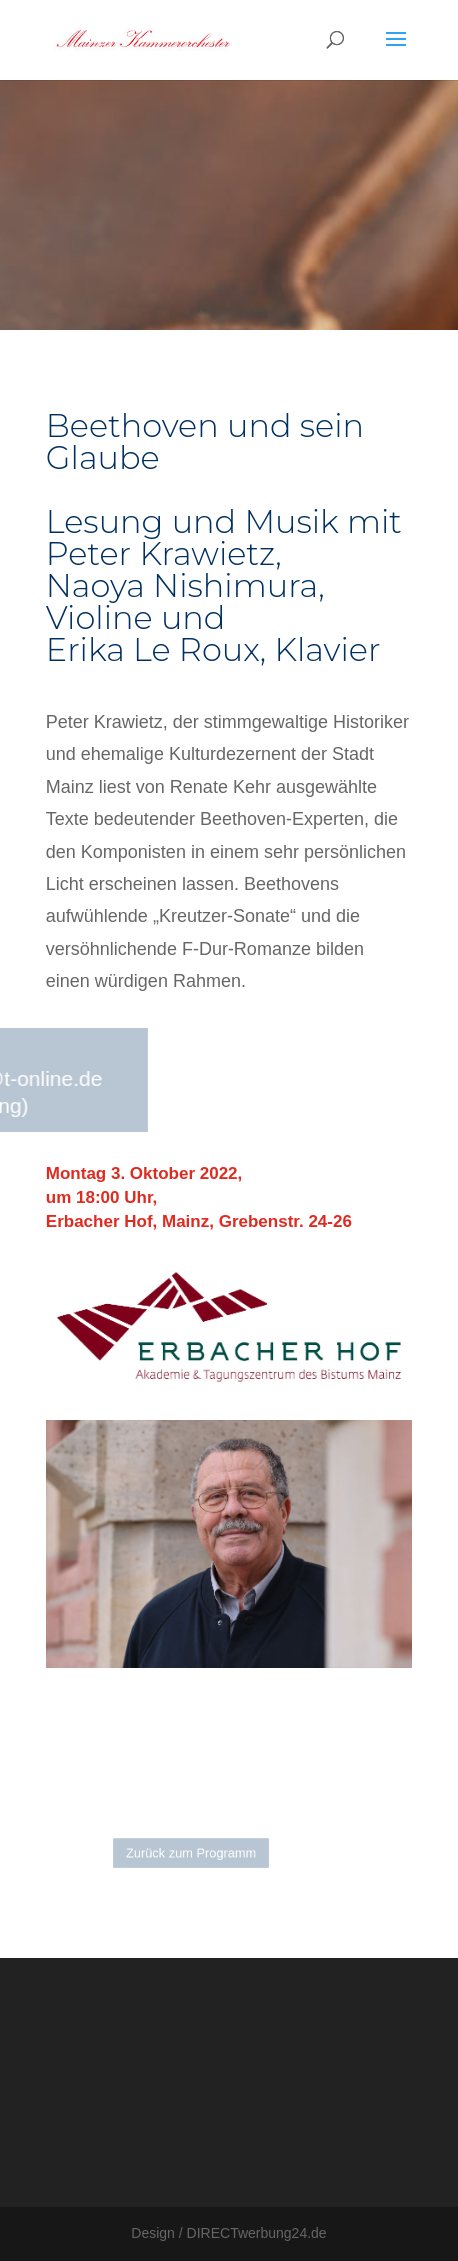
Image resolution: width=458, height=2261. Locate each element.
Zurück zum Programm (193, 1852)
